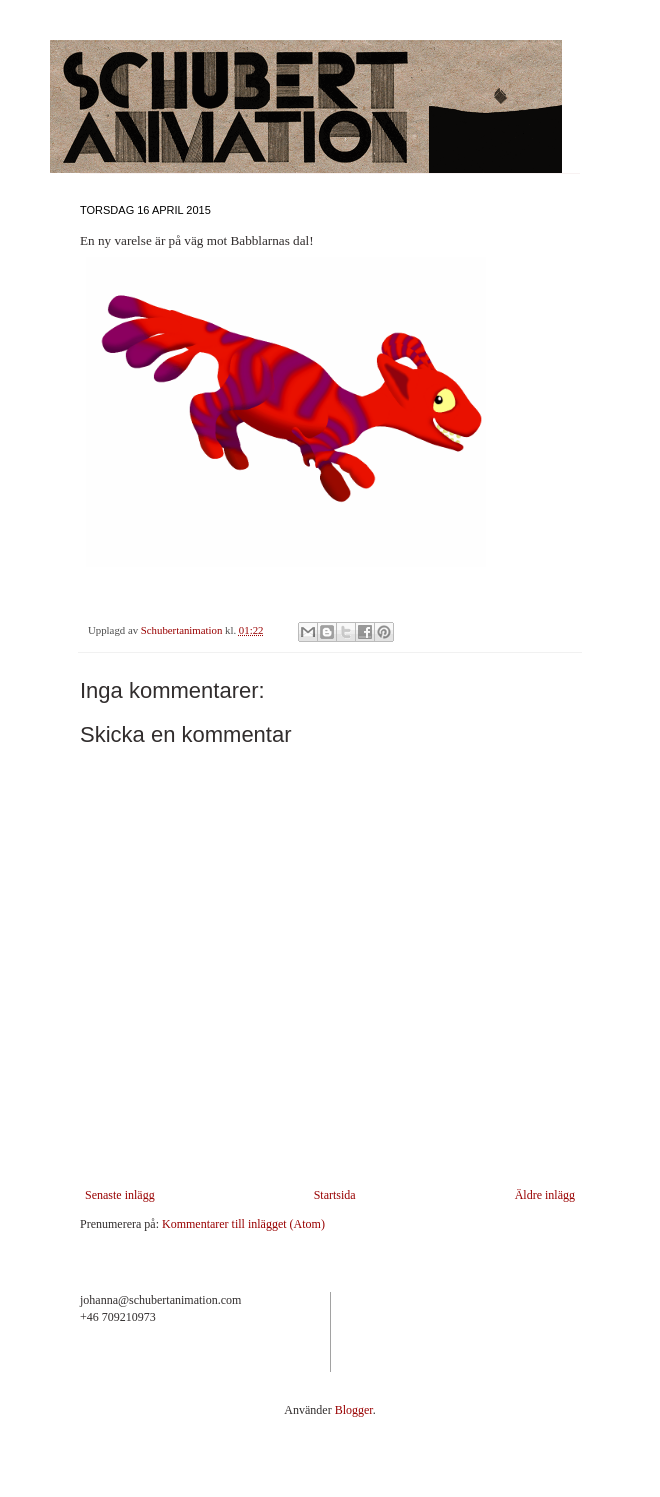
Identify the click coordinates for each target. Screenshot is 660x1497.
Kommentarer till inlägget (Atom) (243, 1224)
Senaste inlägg (120, 1195)
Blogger (354, 1410)
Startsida (335, 1195)
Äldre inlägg (545, 1195)
